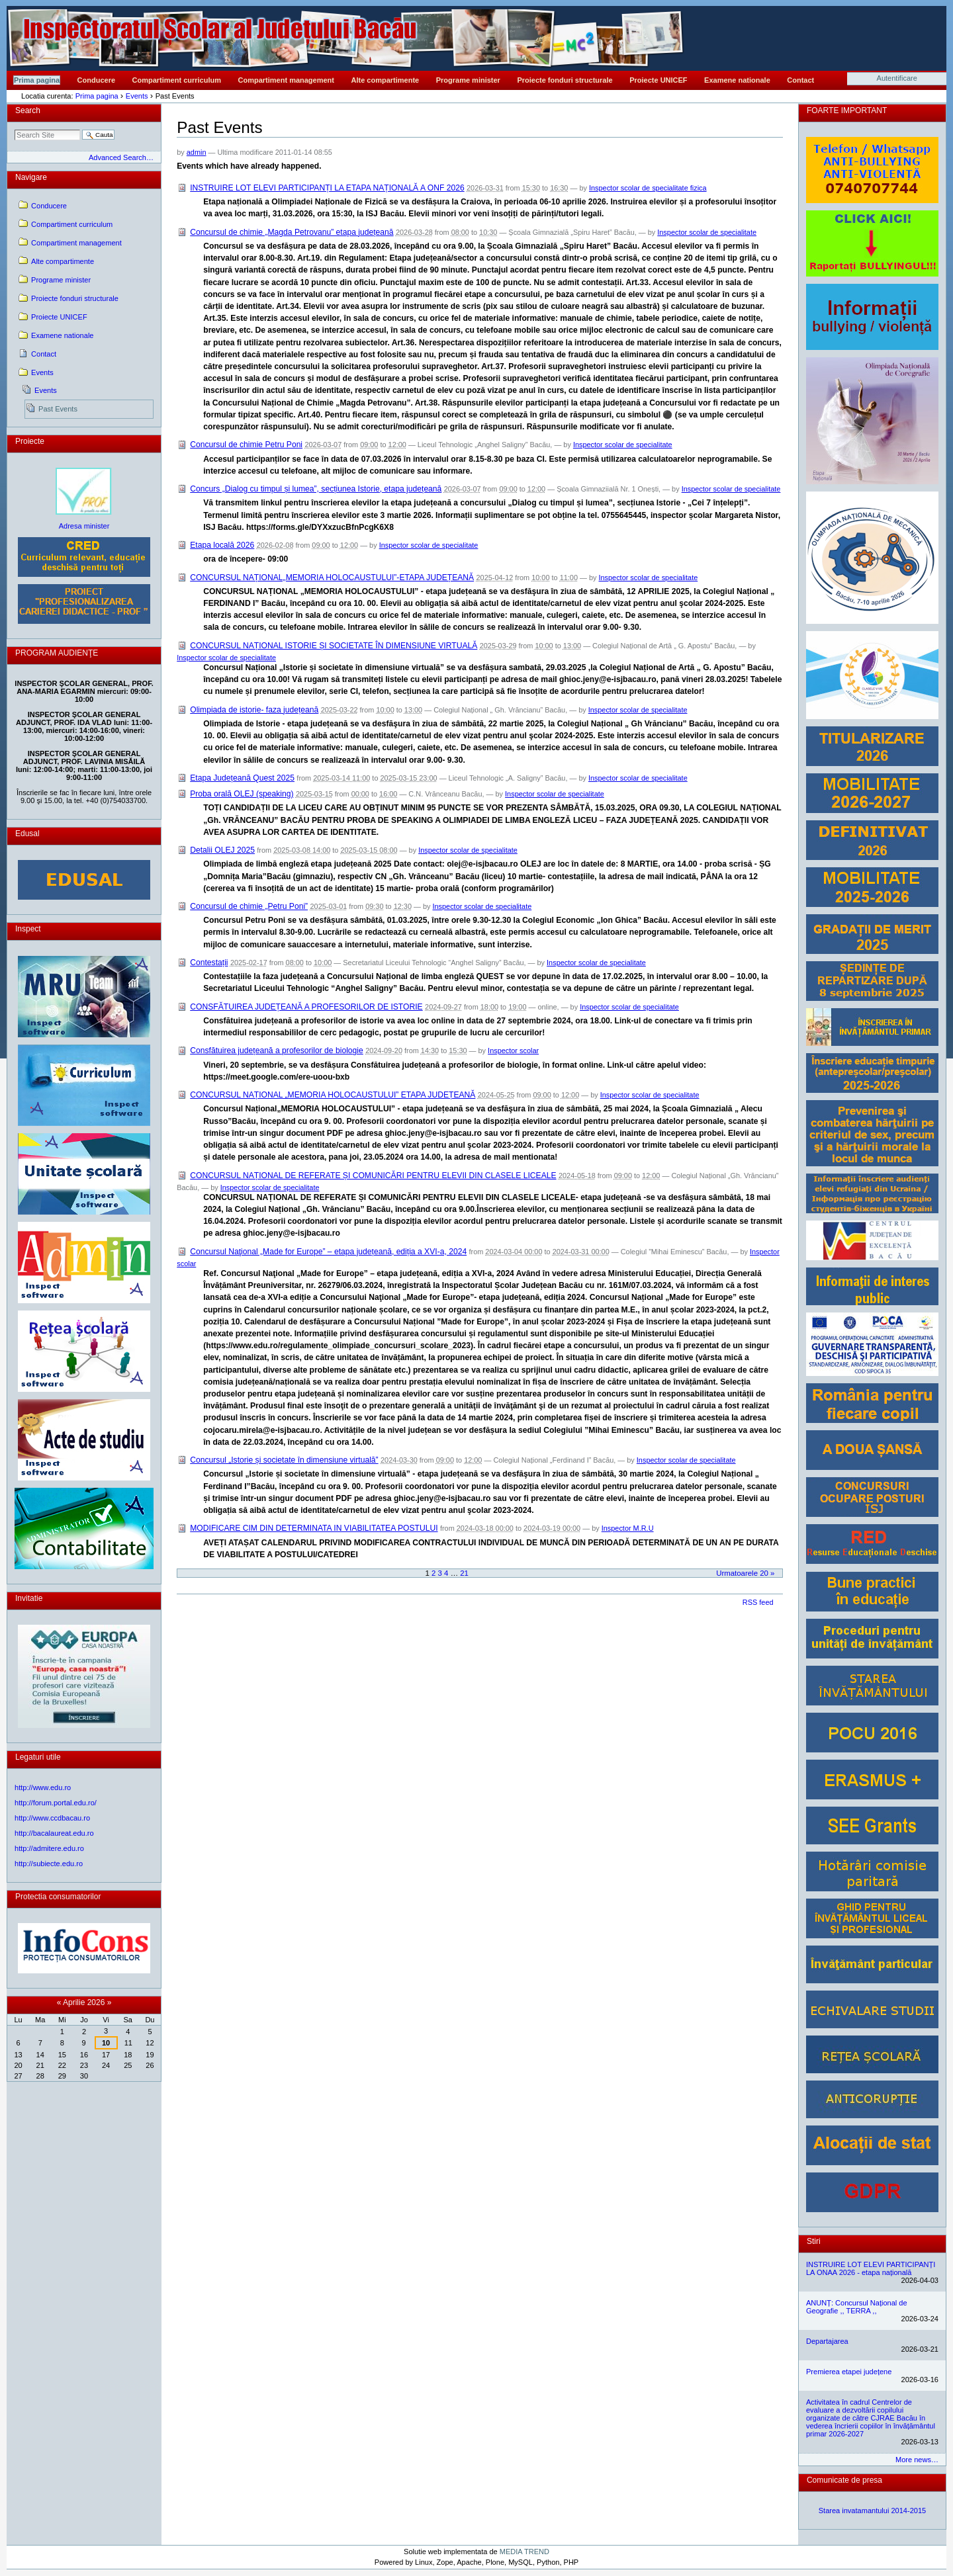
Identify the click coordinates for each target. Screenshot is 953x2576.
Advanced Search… (121, 157)
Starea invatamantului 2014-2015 (873, 2510)
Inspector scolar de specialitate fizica (648, 188)
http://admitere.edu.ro (49, 1848)
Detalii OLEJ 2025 (222, 850)
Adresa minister (84, 526)
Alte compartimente (385, 80)
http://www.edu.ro (43, 1787)
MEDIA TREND (524, 2551)
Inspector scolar (513, 1050)
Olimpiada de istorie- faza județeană (254, 709)
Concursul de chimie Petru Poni (246, 444)
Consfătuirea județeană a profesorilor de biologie (276, 1050)
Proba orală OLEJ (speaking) (241, 793)
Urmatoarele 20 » (745, 1573)
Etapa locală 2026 (222, 545)
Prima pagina (37, 80)
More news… (916, 2460)
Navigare (31, 177)
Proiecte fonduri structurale (564, 80)
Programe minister (468, 80)
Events (137, 96)
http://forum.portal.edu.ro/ (56, 1803)
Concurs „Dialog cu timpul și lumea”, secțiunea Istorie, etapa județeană (315, 489)
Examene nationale (737, 80)
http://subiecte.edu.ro (49, 1864)
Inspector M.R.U (628, 1528)
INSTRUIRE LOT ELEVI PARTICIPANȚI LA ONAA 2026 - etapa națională (870, 2268)
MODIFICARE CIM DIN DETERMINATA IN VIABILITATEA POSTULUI (313, 1528)
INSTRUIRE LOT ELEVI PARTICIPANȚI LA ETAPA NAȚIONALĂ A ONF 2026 (327, 188)
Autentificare (897, 78)
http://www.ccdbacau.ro (52, 1818)
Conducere (96, 80)
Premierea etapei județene (848, 2372)
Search (27, 110)
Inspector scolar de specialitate (706, 232)
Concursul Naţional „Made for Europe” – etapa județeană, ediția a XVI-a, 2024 (328, 1251)
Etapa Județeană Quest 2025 (242, 778)
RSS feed (758, 1602)
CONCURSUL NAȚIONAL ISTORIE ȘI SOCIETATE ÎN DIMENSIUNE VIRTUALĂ (333, 645)
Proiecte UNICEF (658, 80)
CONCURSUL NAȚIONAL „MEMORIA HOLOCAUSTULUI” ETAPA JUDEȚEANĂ (332, 1094)
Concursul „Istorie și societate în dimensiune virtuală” (284, 1460)
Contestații (209, 962)
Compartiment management (286, 80)
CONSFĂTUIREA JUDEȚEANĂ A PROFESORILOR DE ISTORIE (306, 1006)
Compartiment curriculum (176, 80)
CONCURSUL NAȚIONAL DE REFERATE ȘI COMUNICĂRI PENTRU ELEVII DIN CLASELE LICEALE (373, 1175)
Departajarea (827, 2341)
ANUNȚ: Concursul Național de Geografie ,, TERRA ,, (856, 2307)
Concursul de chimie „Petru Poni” (249, 906)
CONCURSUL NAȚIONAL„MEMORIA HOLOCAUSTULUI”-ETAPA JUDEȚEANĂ (332, 577)
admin (196, 152)
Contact (800, 80)
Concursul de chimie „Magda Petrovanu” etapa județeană (291, 232)
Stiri (814, 2241)
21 (464, 1573)
